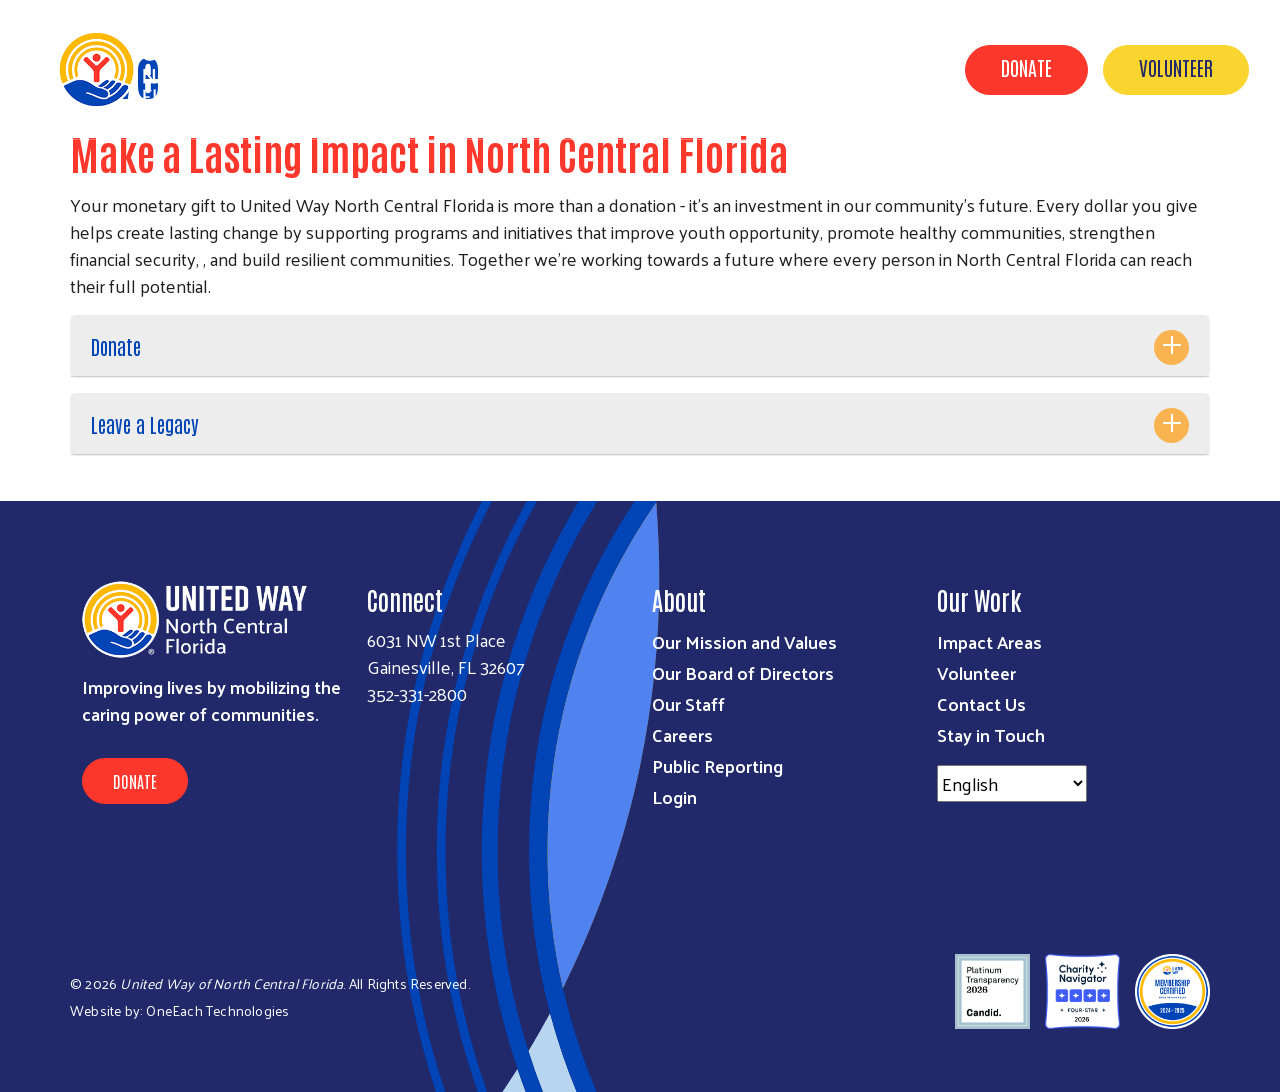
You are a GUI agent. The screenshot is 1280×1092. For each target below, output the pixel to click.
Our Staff (688, 703)
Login (674, 796)
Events (896, 68)
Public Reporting (717, 765)
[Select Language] (1012, 783)
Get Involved (712, 68)
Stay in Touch (991, 734)
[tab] (640, 346)
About (500, 68)
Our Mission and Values (744, 641)
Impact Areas (989, 641)
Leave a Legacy (145, 424)
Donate (1026, 67)
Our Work (595, 68)
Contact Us (981, 703)
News (814, 68)
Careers (682, 734)
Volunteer (1176, 67)
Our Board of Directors (743, 672)
